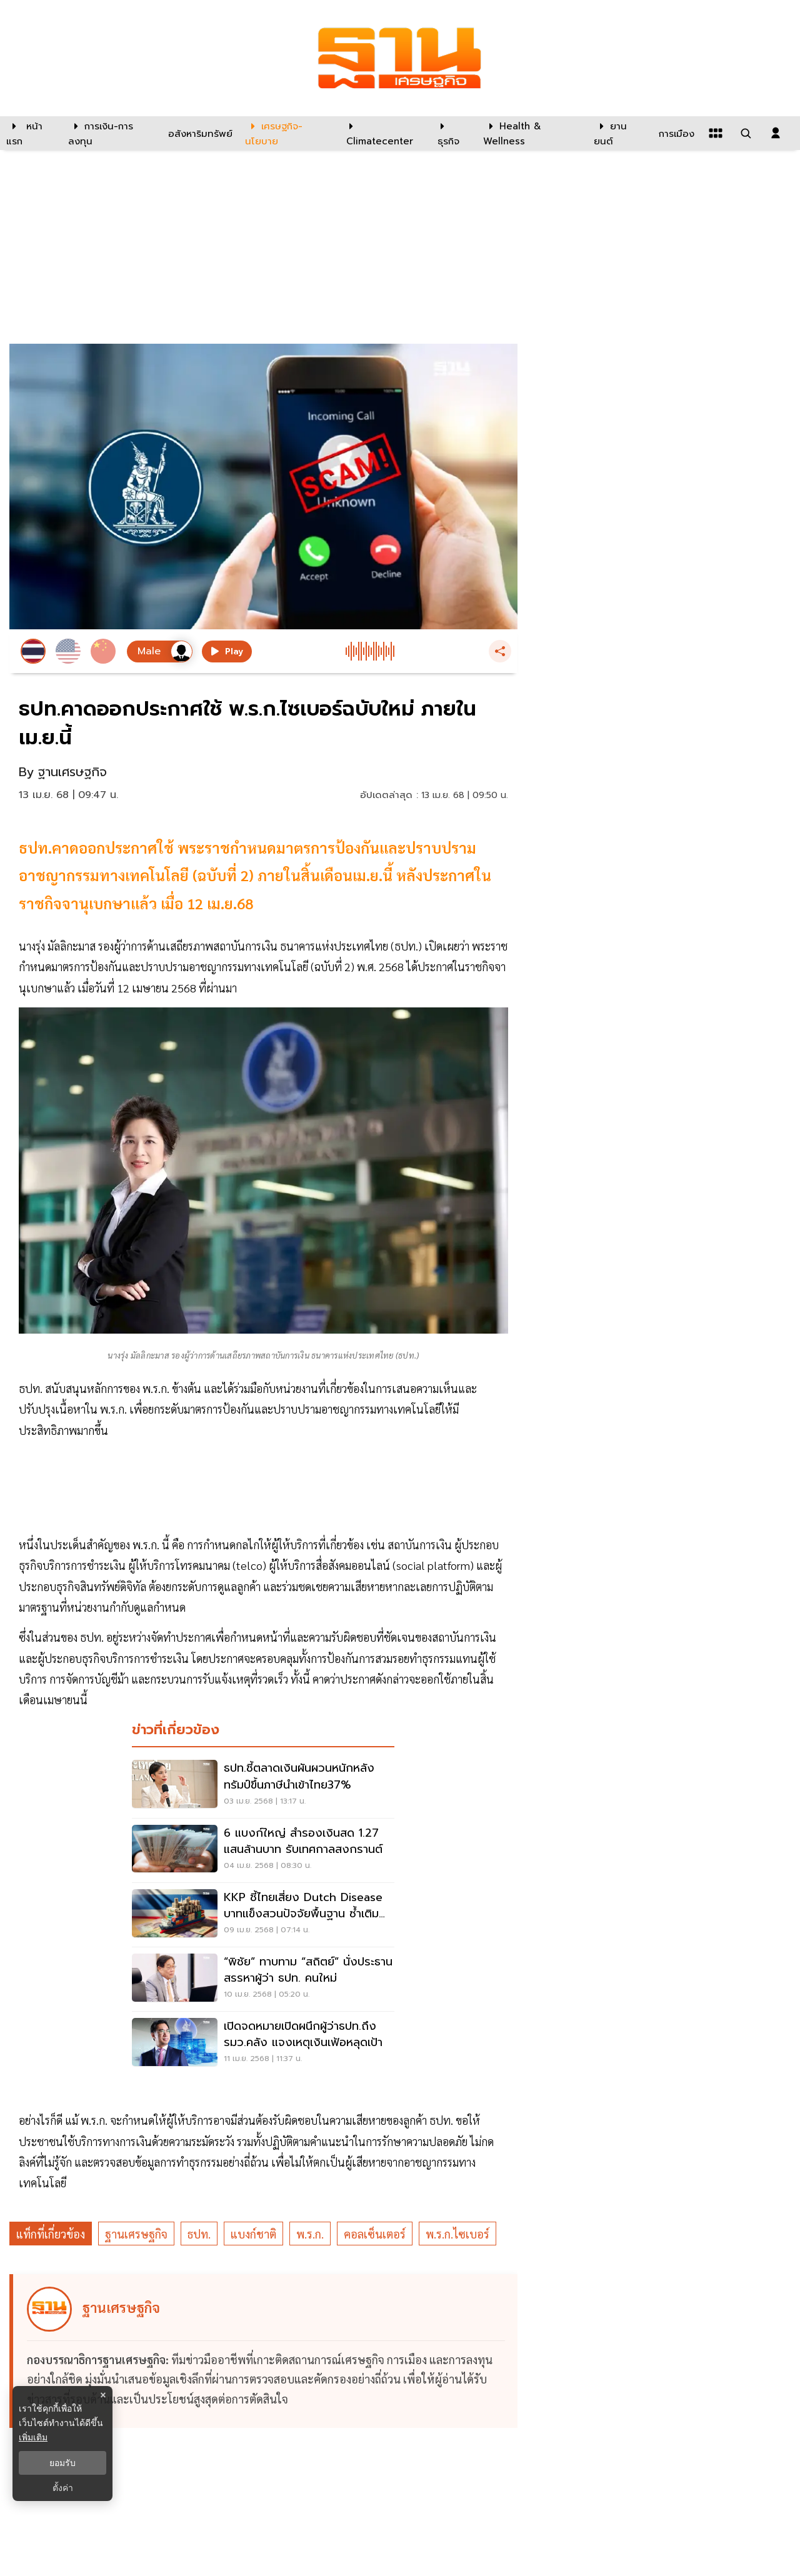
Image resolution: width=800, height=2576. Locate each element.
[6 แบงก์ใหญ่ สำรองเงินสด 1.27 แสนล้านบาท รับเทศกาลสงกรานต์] (263, 1850)
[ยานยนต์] (618, 133)
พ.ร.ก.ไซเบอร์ (457, 2234)
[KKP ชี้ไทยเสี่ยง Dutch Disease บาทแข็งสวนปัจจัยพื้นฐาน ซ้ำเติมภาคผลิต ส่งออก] (263, 1914)
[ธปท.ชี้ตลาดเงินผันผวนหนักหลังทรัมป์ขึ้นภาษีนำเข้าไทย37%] (263, 1785)
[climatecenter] (382, 133)
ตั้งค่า (62, 2488)
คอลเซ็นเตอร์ (375, 2234)
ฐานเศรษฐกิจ (136, 2234)
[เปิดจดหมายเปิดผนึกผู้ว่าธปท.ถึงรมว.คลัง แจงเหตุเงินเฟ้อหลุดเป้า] (263, 2043)
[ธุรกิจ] (452, 133)
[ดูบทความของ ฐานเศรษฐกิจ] (265, 2351)
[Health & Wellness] (532, 133)
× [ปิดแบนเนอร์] (103, 2395)
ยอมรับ (62, 2463)
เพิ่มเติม (33, 2437)
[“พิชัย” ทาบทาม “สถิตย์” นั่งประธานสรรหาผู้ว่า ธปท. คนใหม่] (263, 1979)
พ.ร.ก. (310, 2234)
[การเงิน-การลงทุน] (110, 133)
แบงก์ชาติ (253, 2234)
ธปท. (199, 2234)
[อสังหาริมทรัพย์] (198, 133)
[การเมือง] (675, 133)
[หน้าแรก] (31, 133)
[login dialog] (775, 133)
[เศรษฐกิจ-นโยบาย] (288, 133)
